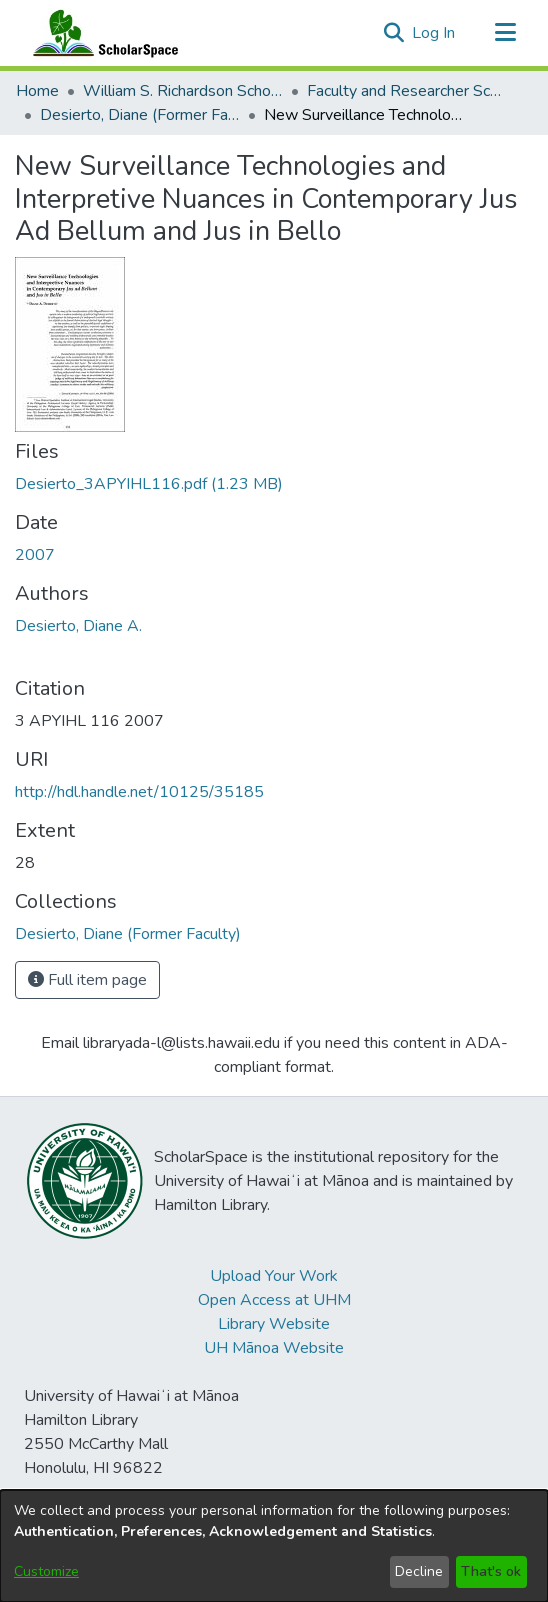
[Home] (101, 33)
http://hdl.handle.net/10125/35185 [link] (139, 792)
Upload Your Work (274, 1276)
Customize (46, 1571)
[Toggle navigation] (505, 33)
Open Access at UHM (274, 1300)
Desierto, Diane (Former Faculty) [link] (140, 115)
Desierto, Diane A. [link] (78, 626)
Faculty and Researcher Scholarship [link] (407, 91)
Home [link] (37, 91)
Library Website (274, 1324)
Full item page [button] (87, 980)
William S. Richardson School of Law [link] (183, 91)
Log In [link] (434, 33)
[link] (149, 484)
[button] (393, 33)
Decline (419, 1571)
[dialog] (274, 1546)
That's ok (491, 1571)
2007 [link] (35, 555)
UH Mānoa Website (274, 1348)
